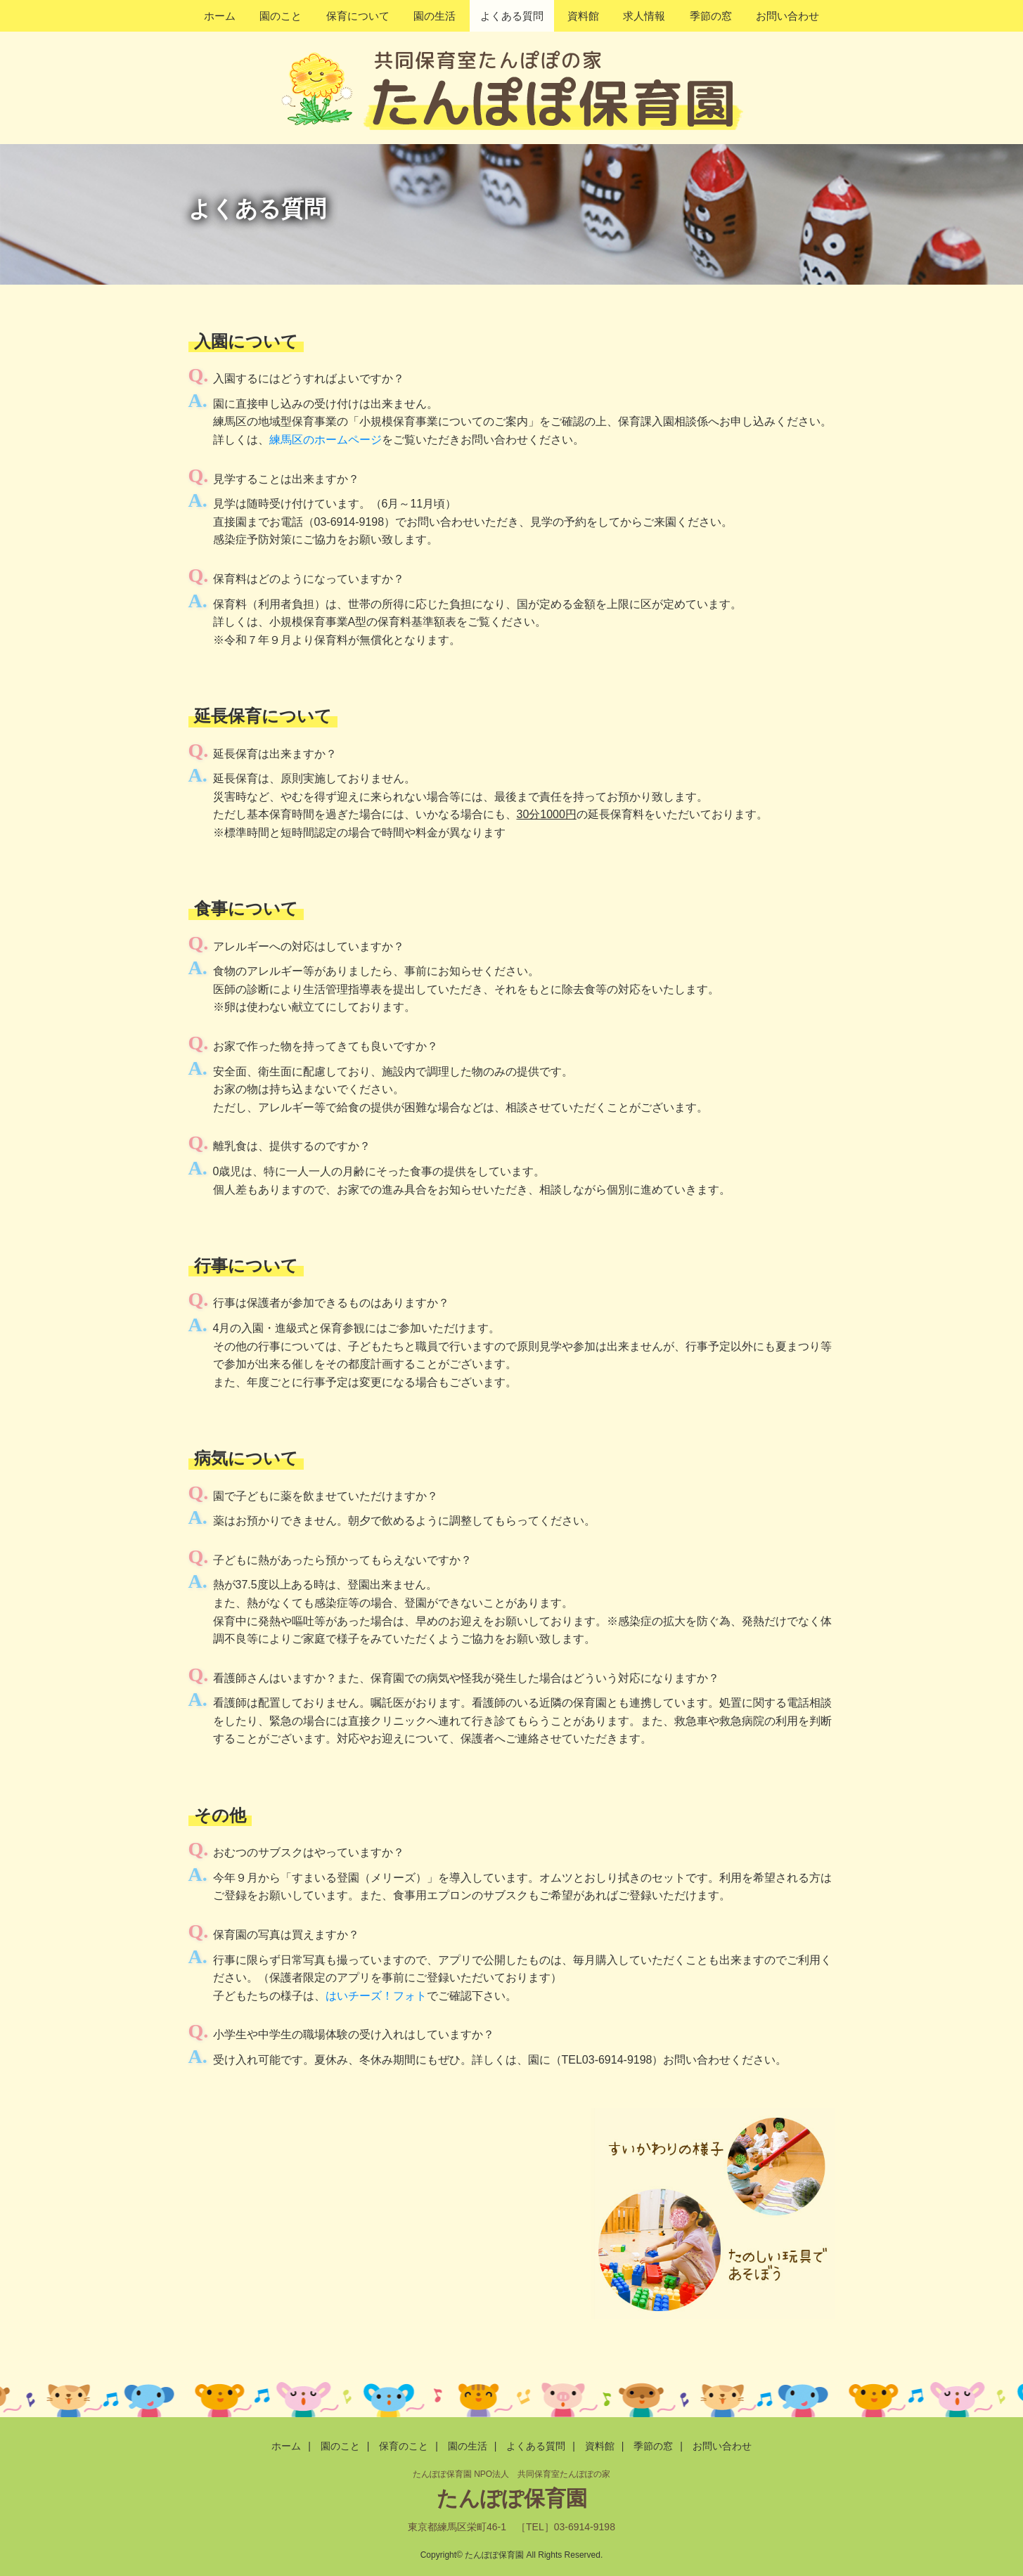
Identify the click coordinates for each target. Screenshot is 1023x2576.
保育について (358, 16)
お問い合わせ (787, 16)
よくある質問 (511, 16)
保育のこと (403, 2446)
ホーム (220, 16)
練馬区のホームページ (325, 440)
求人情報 (644, 16)
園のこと (280, 16)
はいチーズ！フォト (376, 1996)
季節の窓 (711, 16)
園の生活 (434, 16)
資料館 (583, 16)
